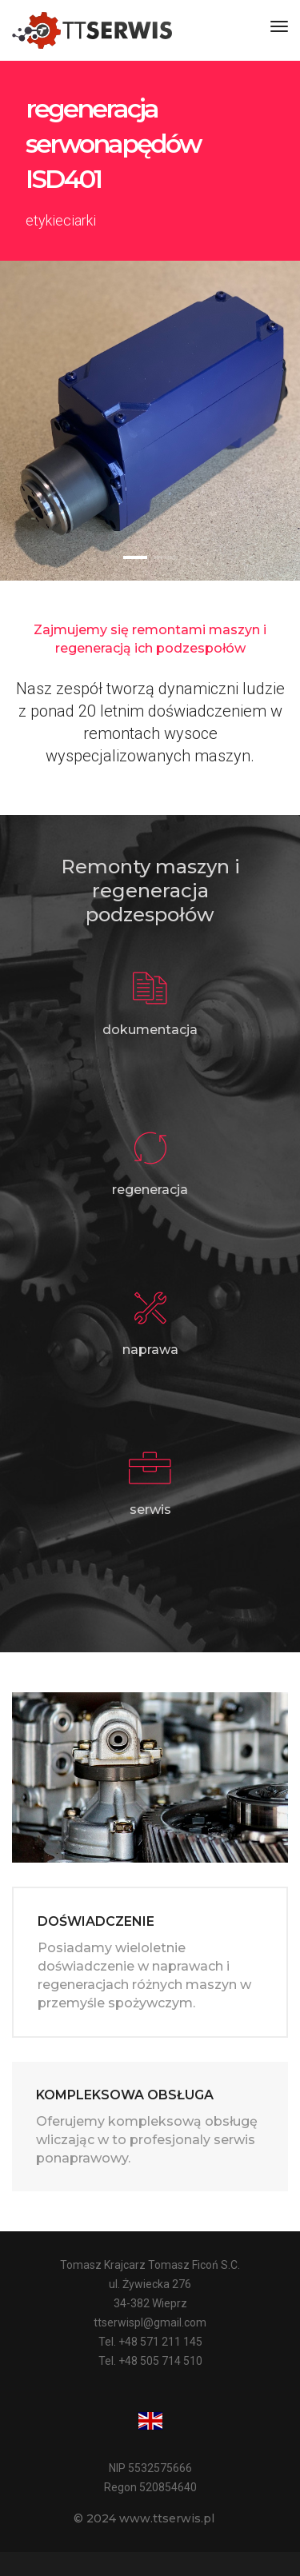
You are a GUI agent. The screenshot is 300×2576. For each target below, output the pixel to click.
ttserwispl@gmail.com (150, 2322)
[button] (135, 557)
